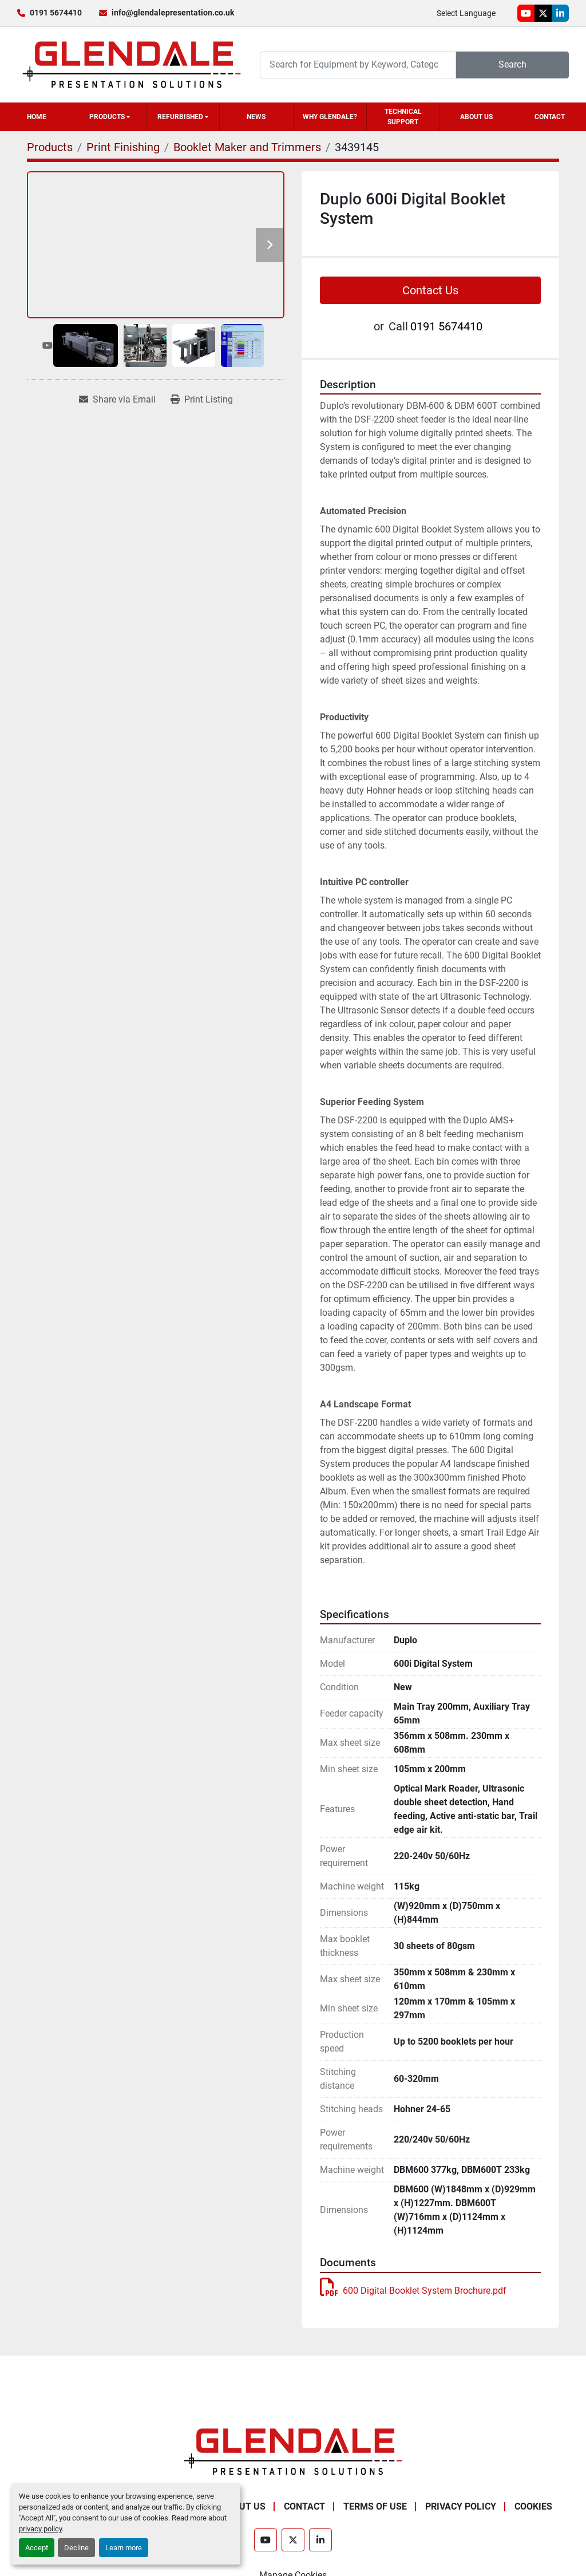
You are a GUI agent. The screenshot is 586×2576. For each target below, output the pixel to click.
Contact (549, 117)
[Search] (358, 65)
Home (36, 117)
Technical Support (403, 117)
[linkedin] (560, 13)
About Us (476, 117)
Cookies (533, 2506)
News (256, 117)
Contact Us (430, 290)
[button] (109, 116)
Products (107, 117)
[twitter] (543, 13)
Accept (36, 2547)
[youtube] (525, 13)
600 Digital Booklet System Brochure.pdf (413, 2290)
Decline (76, 2547)
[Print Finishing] (123, 147)
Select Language (466, 13)
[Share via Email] (117, 400)
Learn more (123, 2547)
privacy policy (40, 2528)
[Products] (50, 147)
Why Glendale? (330, 117)
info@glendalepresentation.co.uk (173, 12)
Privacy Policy (460, 2506)
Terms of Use (375, 2506)
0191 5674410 (56, 12)
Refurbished (180, 117)
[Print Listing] (201, 400)
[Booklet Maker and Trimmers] (247, 147)
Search (512, 64)
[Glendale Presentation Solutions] (293, 2450)
